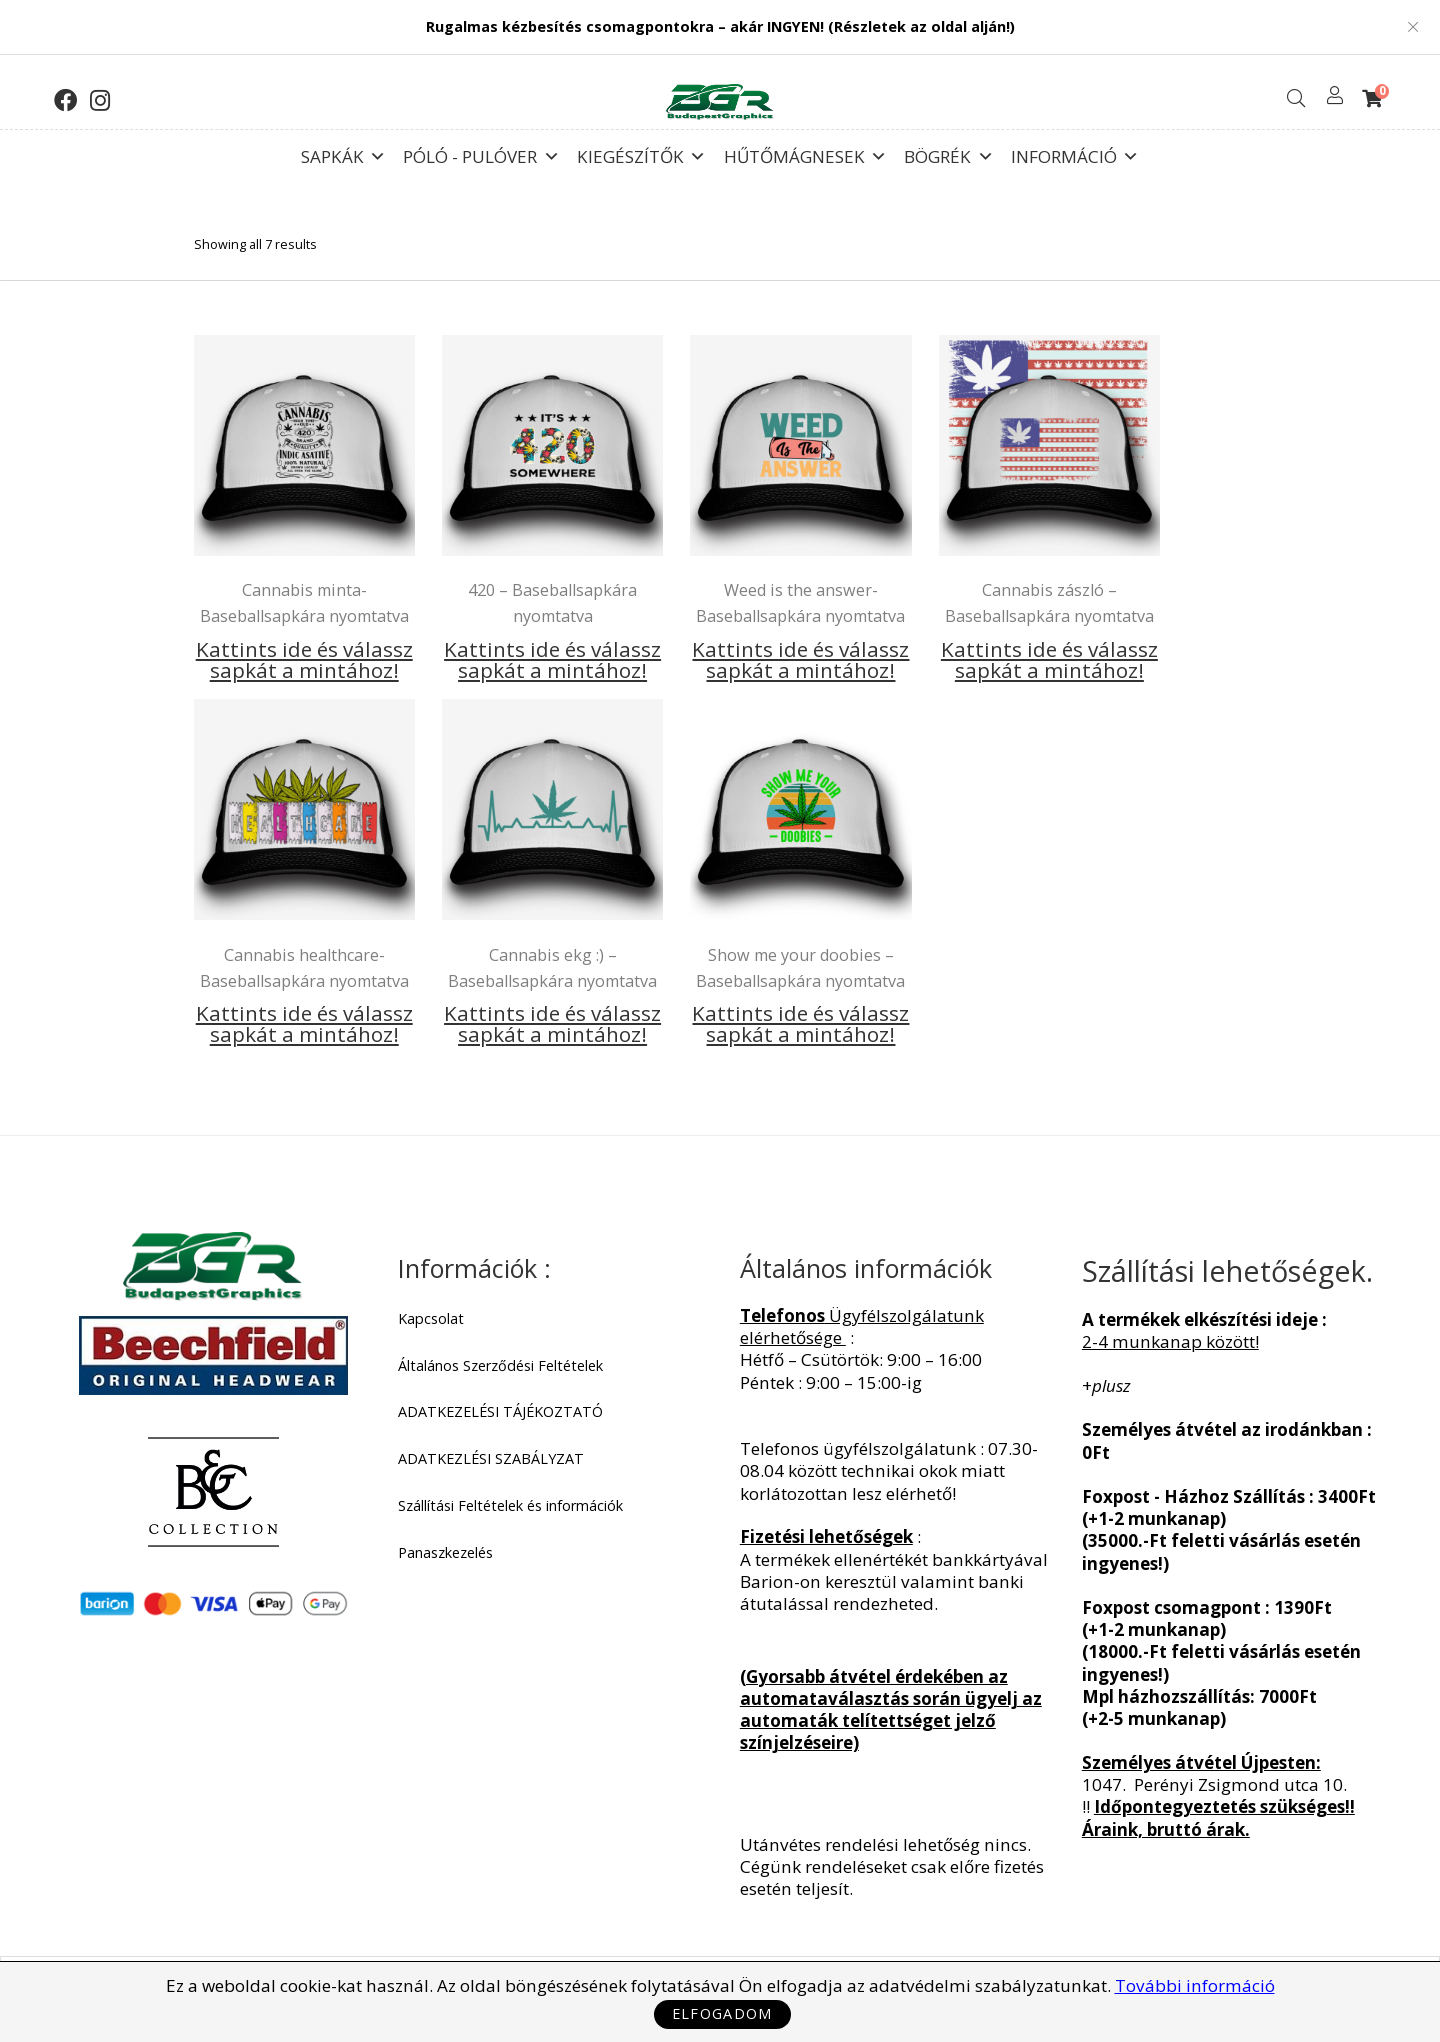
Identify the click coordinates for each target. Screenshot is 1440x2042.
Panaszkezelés (445, 1553)
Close (1413, 27)
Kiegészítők (641, 152)
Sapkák (343, 152)
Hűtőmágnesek (805, 152)
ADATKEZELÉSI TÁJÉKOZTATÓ (500, 1412)
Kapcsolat (431, 1319)
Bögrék (948, 152)
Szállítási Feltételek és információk (510, 1506)
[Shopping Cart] (1372, 98)
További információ (1195, 1985)
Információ (1075, 152)
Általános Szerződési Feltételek (500, 1366)
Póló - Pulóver (481, 152)
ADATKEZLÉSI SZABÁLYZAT (491, 1459)
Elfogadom (722, 2013)
